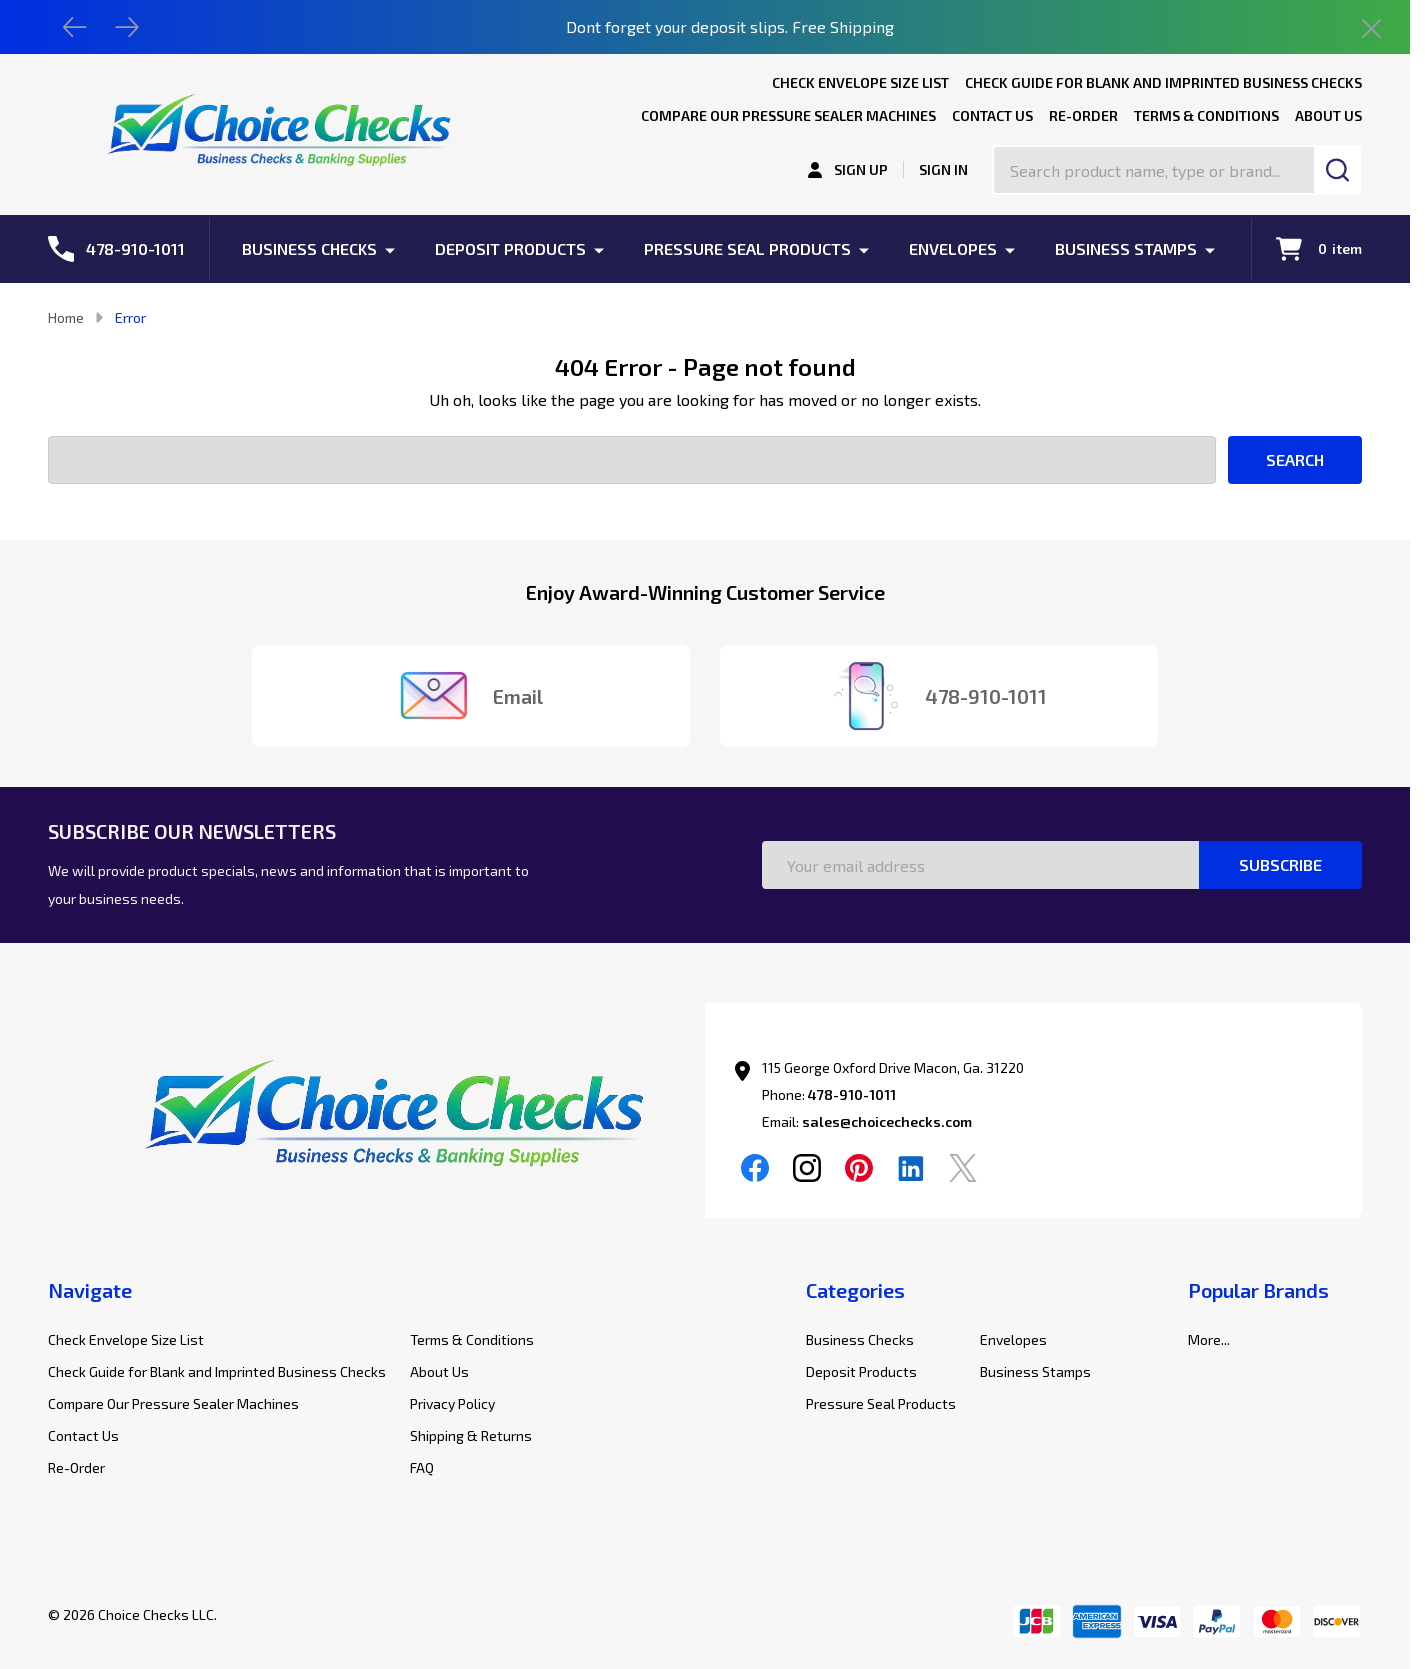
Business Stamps (1126, 248)
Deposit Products (510, 248)
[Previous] (75, 27)
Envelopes (953, 248)
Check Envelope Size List (860, 82)
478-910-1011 (852, 1094)
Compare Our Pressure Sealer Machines (788, 115)
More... (1209, 1339)
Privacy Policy (452, 1403)
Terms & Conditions (1206, 115)
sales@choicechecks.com (887, 1121)
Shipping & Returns (471, 1435)
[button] (377, 1120)
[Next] (127, 27)
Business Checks (309, 248)
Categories (855, 1290)
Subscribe (1280, 864)
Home (66, 317)
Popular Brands (1258, 1290)
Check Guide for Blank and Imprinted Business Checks (1163, 82)
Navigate (90, 1290)
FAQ (422, 1467)
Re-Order (1083, 115)
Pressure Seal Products (747, 248)
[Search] (1337, 170)
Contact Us (992, 115)
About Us (1328, 115)
